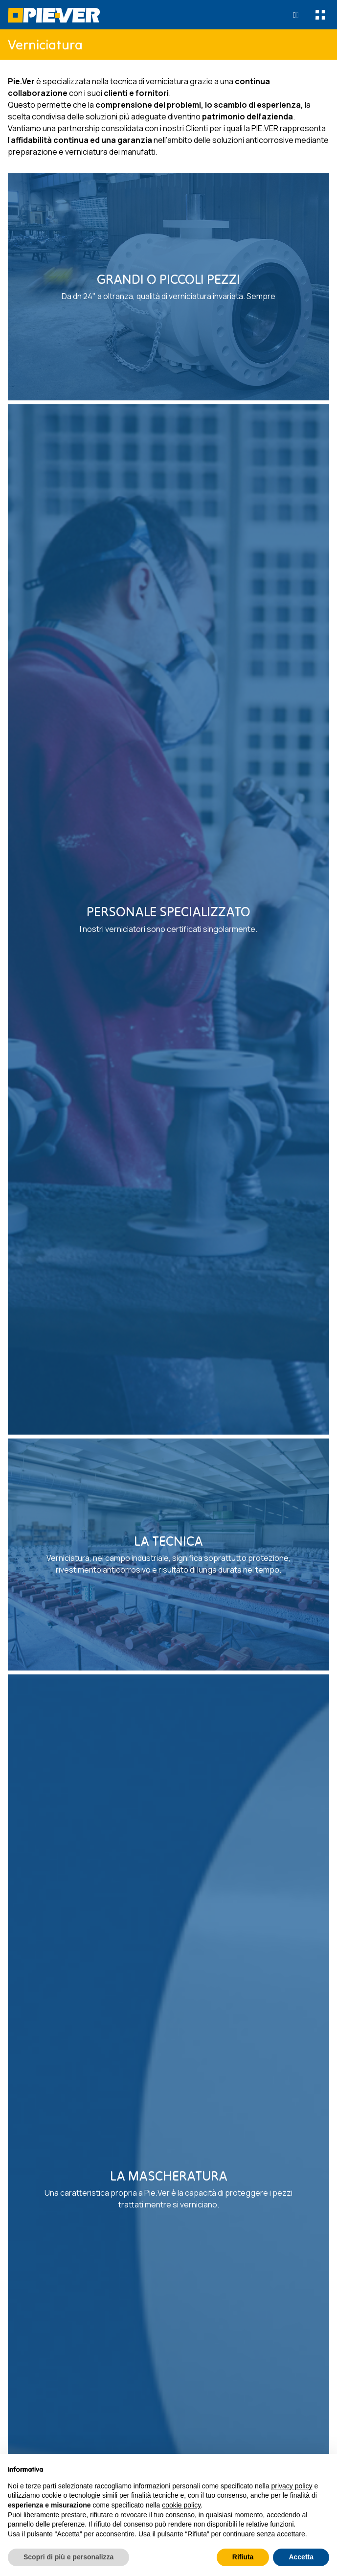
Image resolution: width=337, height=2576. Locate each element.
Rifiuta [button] (243, 2557)
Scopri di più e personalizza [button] (68, 2557)
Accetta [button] (301, 2557)
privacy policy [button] (292, 2486)
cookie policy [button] (181, 2505)
